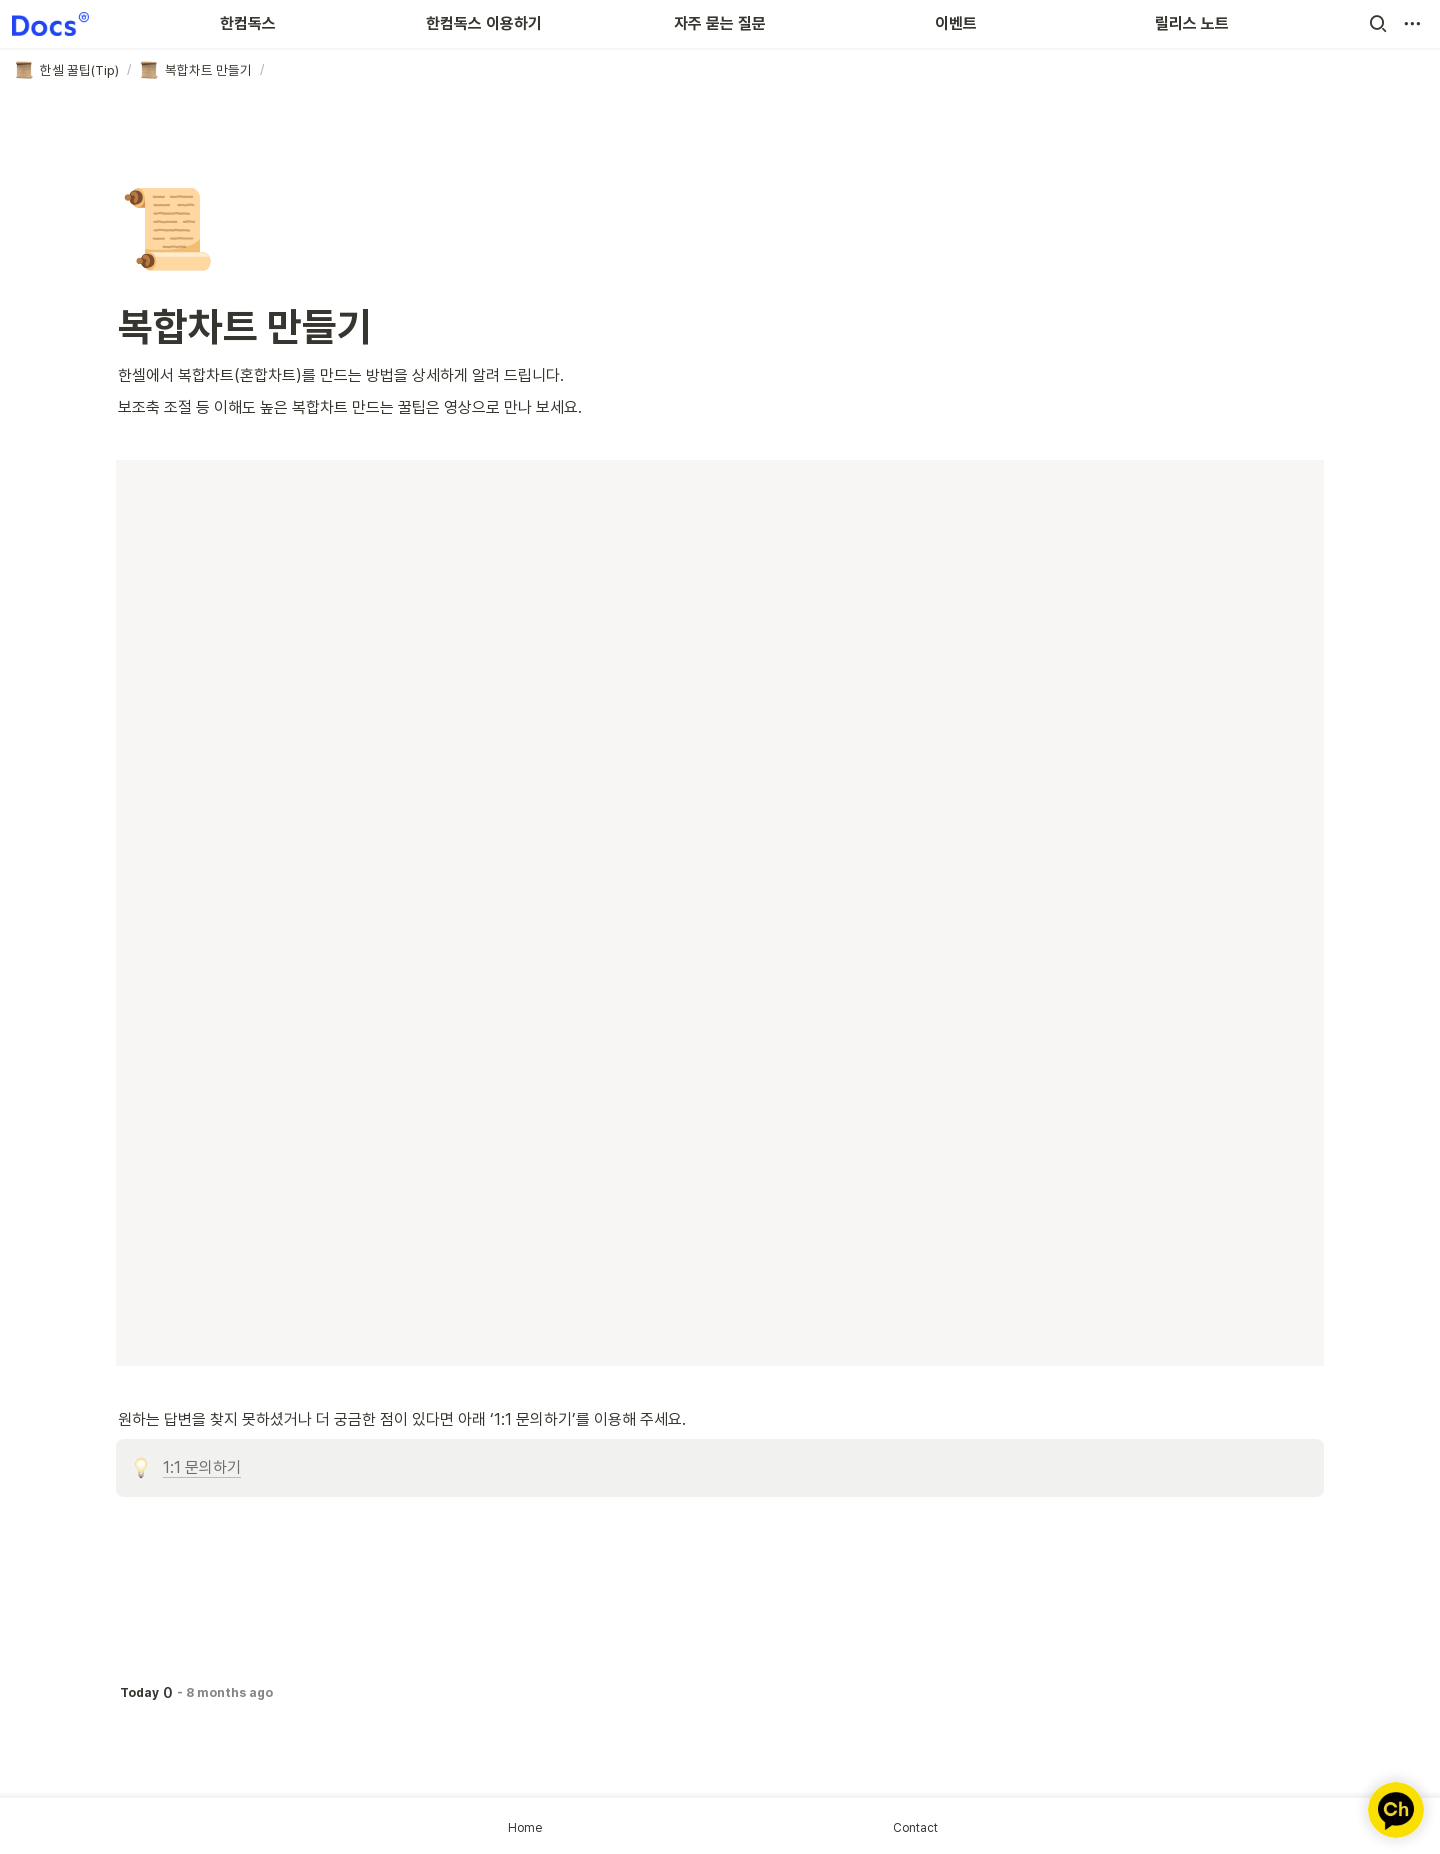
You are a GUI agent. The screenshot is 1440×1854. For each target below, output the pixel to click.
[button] (1378, 24)
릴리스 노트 (1192, 23)
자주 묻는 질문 (720, 23)
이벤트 (956, 23)
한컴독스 (248, 23)
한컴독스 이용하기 (484, 23)
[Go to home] (50, 24)
